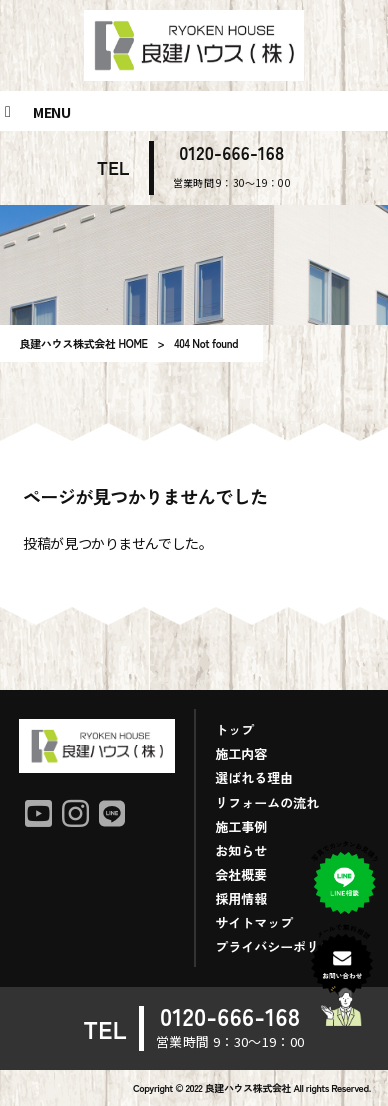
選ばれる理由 (254, 777)
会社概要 (241, 874)
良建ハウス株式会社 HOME (83, 343)
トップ (234, 729)
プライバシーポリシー (280, 946)
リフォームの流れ (267, 802)
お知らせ (241, 850)
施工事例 (241, 826)
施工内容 (241, 753)
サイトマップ (254, 922)
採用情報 (241, 898)
